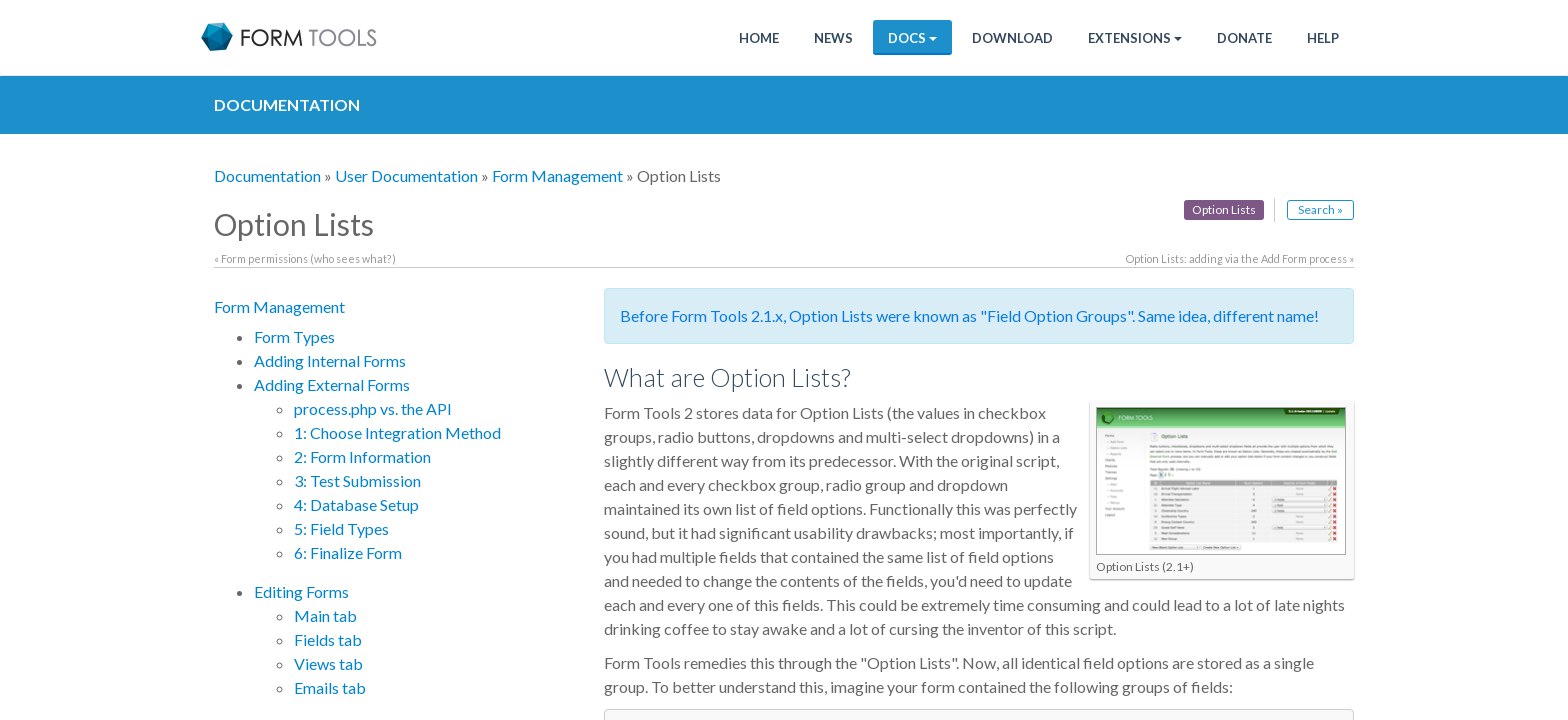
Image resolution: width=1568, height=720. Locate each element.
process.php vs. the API (373, 408)
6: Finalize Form (348, 552)
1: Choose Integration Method (397, 432)
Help (1323, 38)
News (833, 38)
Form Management (557, 175)
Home (759, 38)
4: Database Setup (356, 504)
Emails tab (330, 687)
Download (1012, 38)
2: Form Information (362, 456)
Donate (1244, 38)
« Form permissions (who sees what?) (305, 258)
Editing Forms (301, 591)
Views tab (328, 663)
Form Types (294, 336)
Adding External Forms (332, 384)
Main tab (325, 615)
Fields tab (328, 639)
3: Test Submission (357, 480)
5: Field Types (341, 528)
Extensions (1135, 38)
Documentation (267, 175)
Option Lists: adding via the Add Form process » (1240, 258)
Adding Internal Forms (330, 360)
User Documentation (406, 175)
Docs (912, 38)
